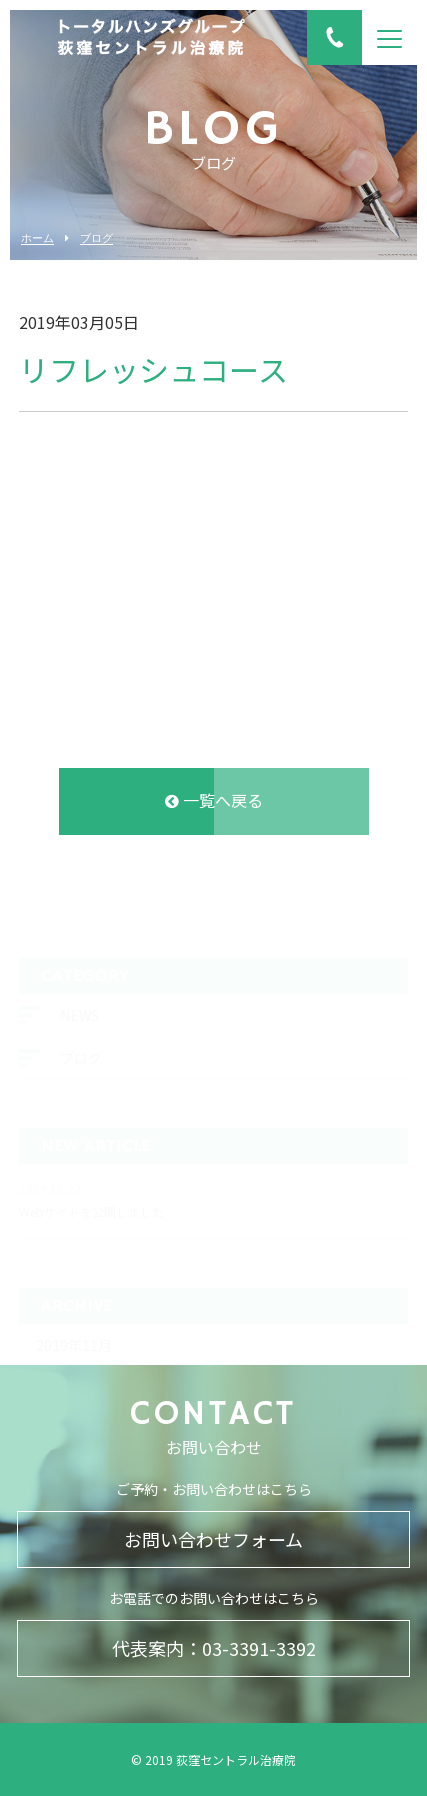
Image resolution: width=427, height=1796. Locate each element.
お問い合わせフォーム (213, 1539)
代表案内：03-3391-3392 (214, 1648)
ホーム (37, 238)
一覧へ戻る (214, 802)
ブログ (96, 238)
